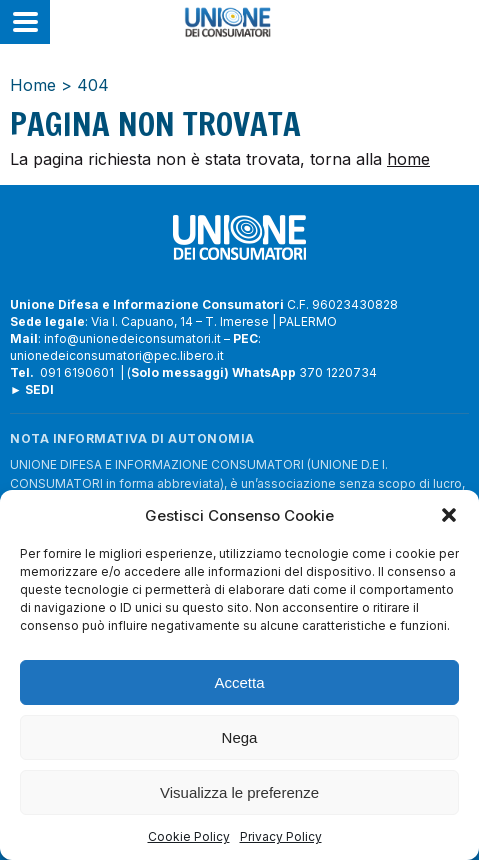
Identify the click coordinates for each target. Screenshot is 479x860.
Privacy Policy (281, 836)
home (408, 159)
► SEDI (32, 389)
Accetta (239, 682)
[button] (449, 515)
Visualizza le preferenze (239, 792)
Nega (240, 737)
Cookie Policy (189, 836)
